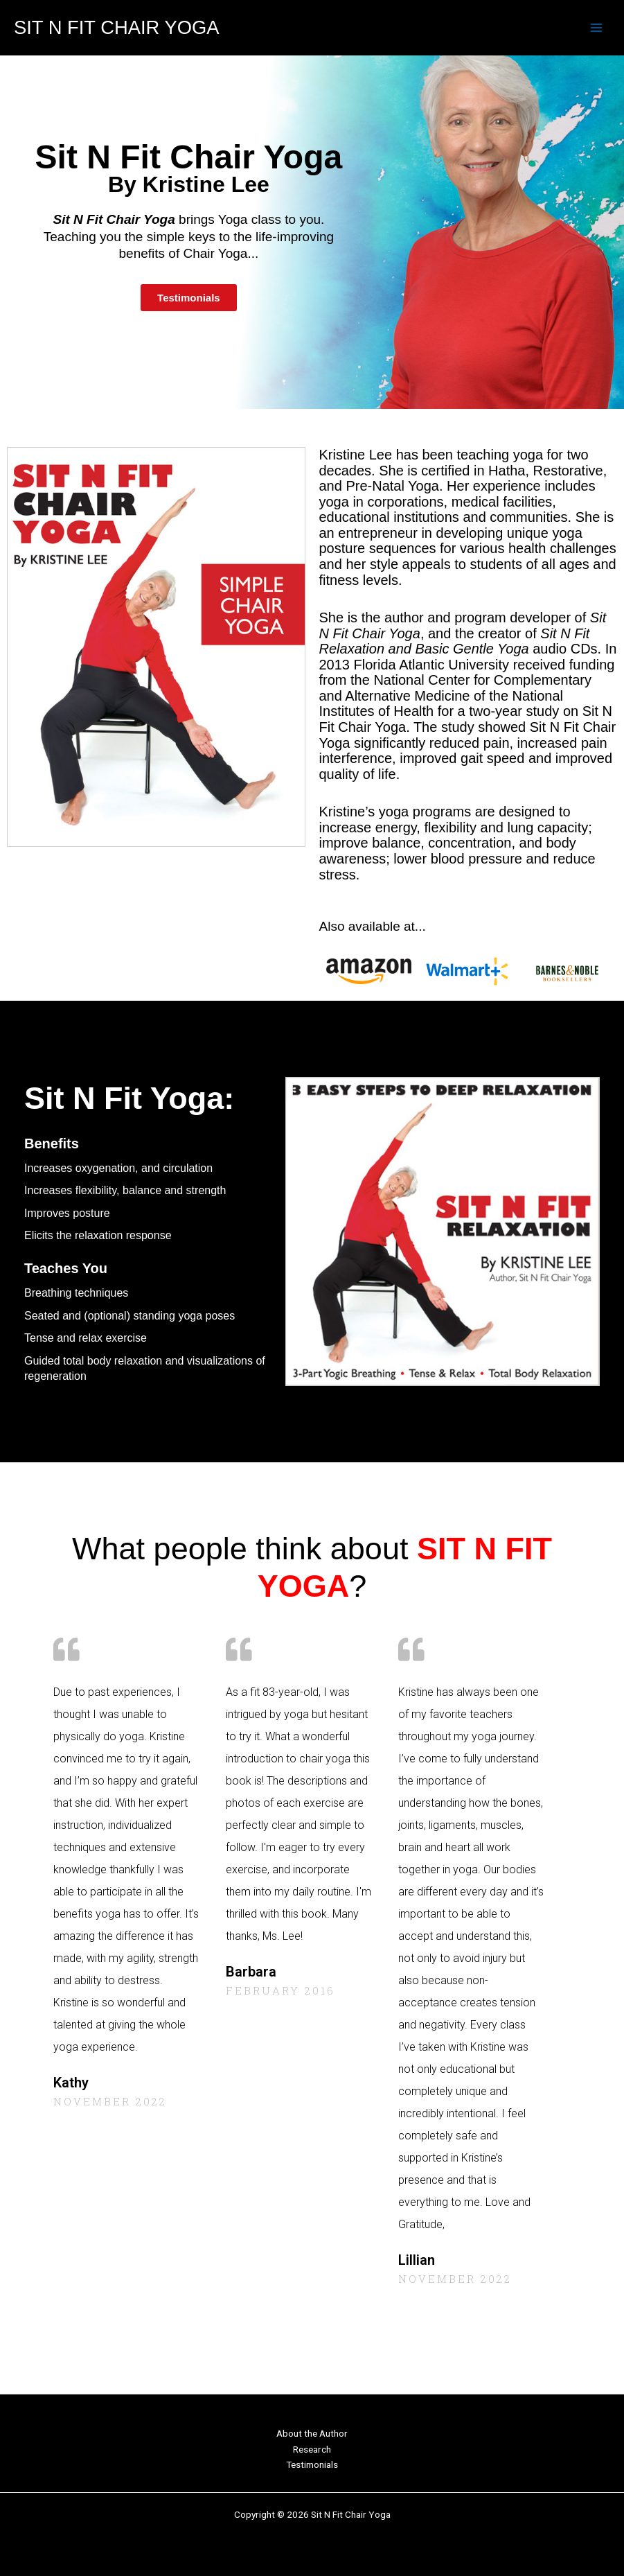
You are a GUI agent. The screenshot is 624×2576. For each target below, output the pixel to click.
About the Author (312, 2433)
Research (312, 2449)
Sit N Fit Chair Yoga (116, 27)
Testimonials (312, 2464)
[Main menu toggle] (596, 28)
